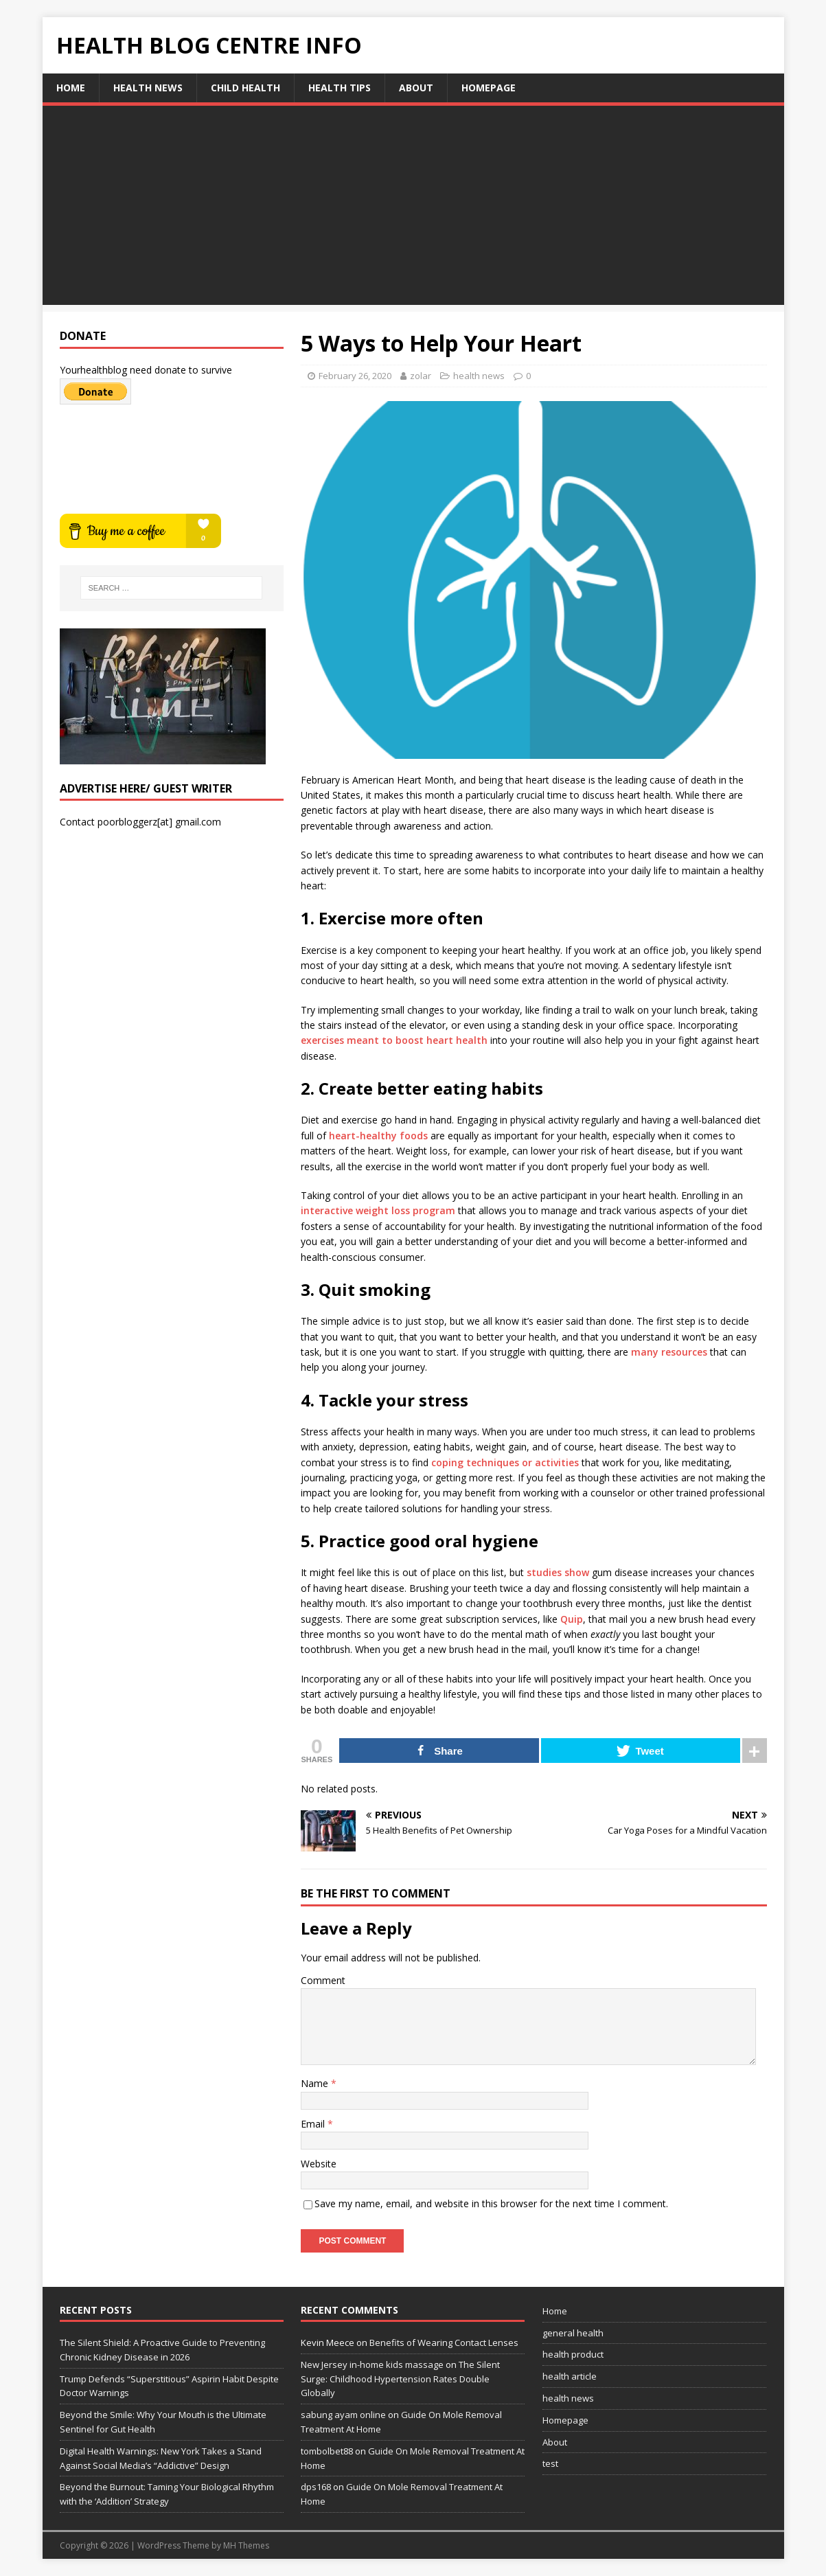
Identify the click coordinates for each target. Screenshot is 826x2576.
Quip (571, 1619)
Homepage (488, 87)
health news (148, 87)
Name (316, 2083)
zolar (420, 375)
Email (314, 2123)
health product (573, 2354)
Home (70, 87)
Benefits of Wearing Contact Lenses (443, 2342)
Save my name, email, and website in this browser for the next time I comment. (491, 2203)
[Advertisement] (413, 209)
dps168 (316, 2487)
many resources (669, 1351)
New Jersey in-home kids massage (372, 2364)
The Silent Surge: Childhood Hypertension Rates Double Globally (400, 2379)
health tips (339, 87)
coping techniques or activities (505, 1462)
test (550, 2463)
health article (569, 2376)
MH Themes (246, 2545)
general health (573, 2333)
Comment (323, 1980)
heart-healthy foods (378, 1135)
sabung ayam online (343, 2414)
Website (318, 2163)
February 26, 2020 (355, 375)
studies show (558, 1572)
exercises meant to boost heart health (394, 1040)
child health (245, 87)
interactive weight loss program (378, 1210)
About (416, 87)
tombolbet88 (327, 2451)
